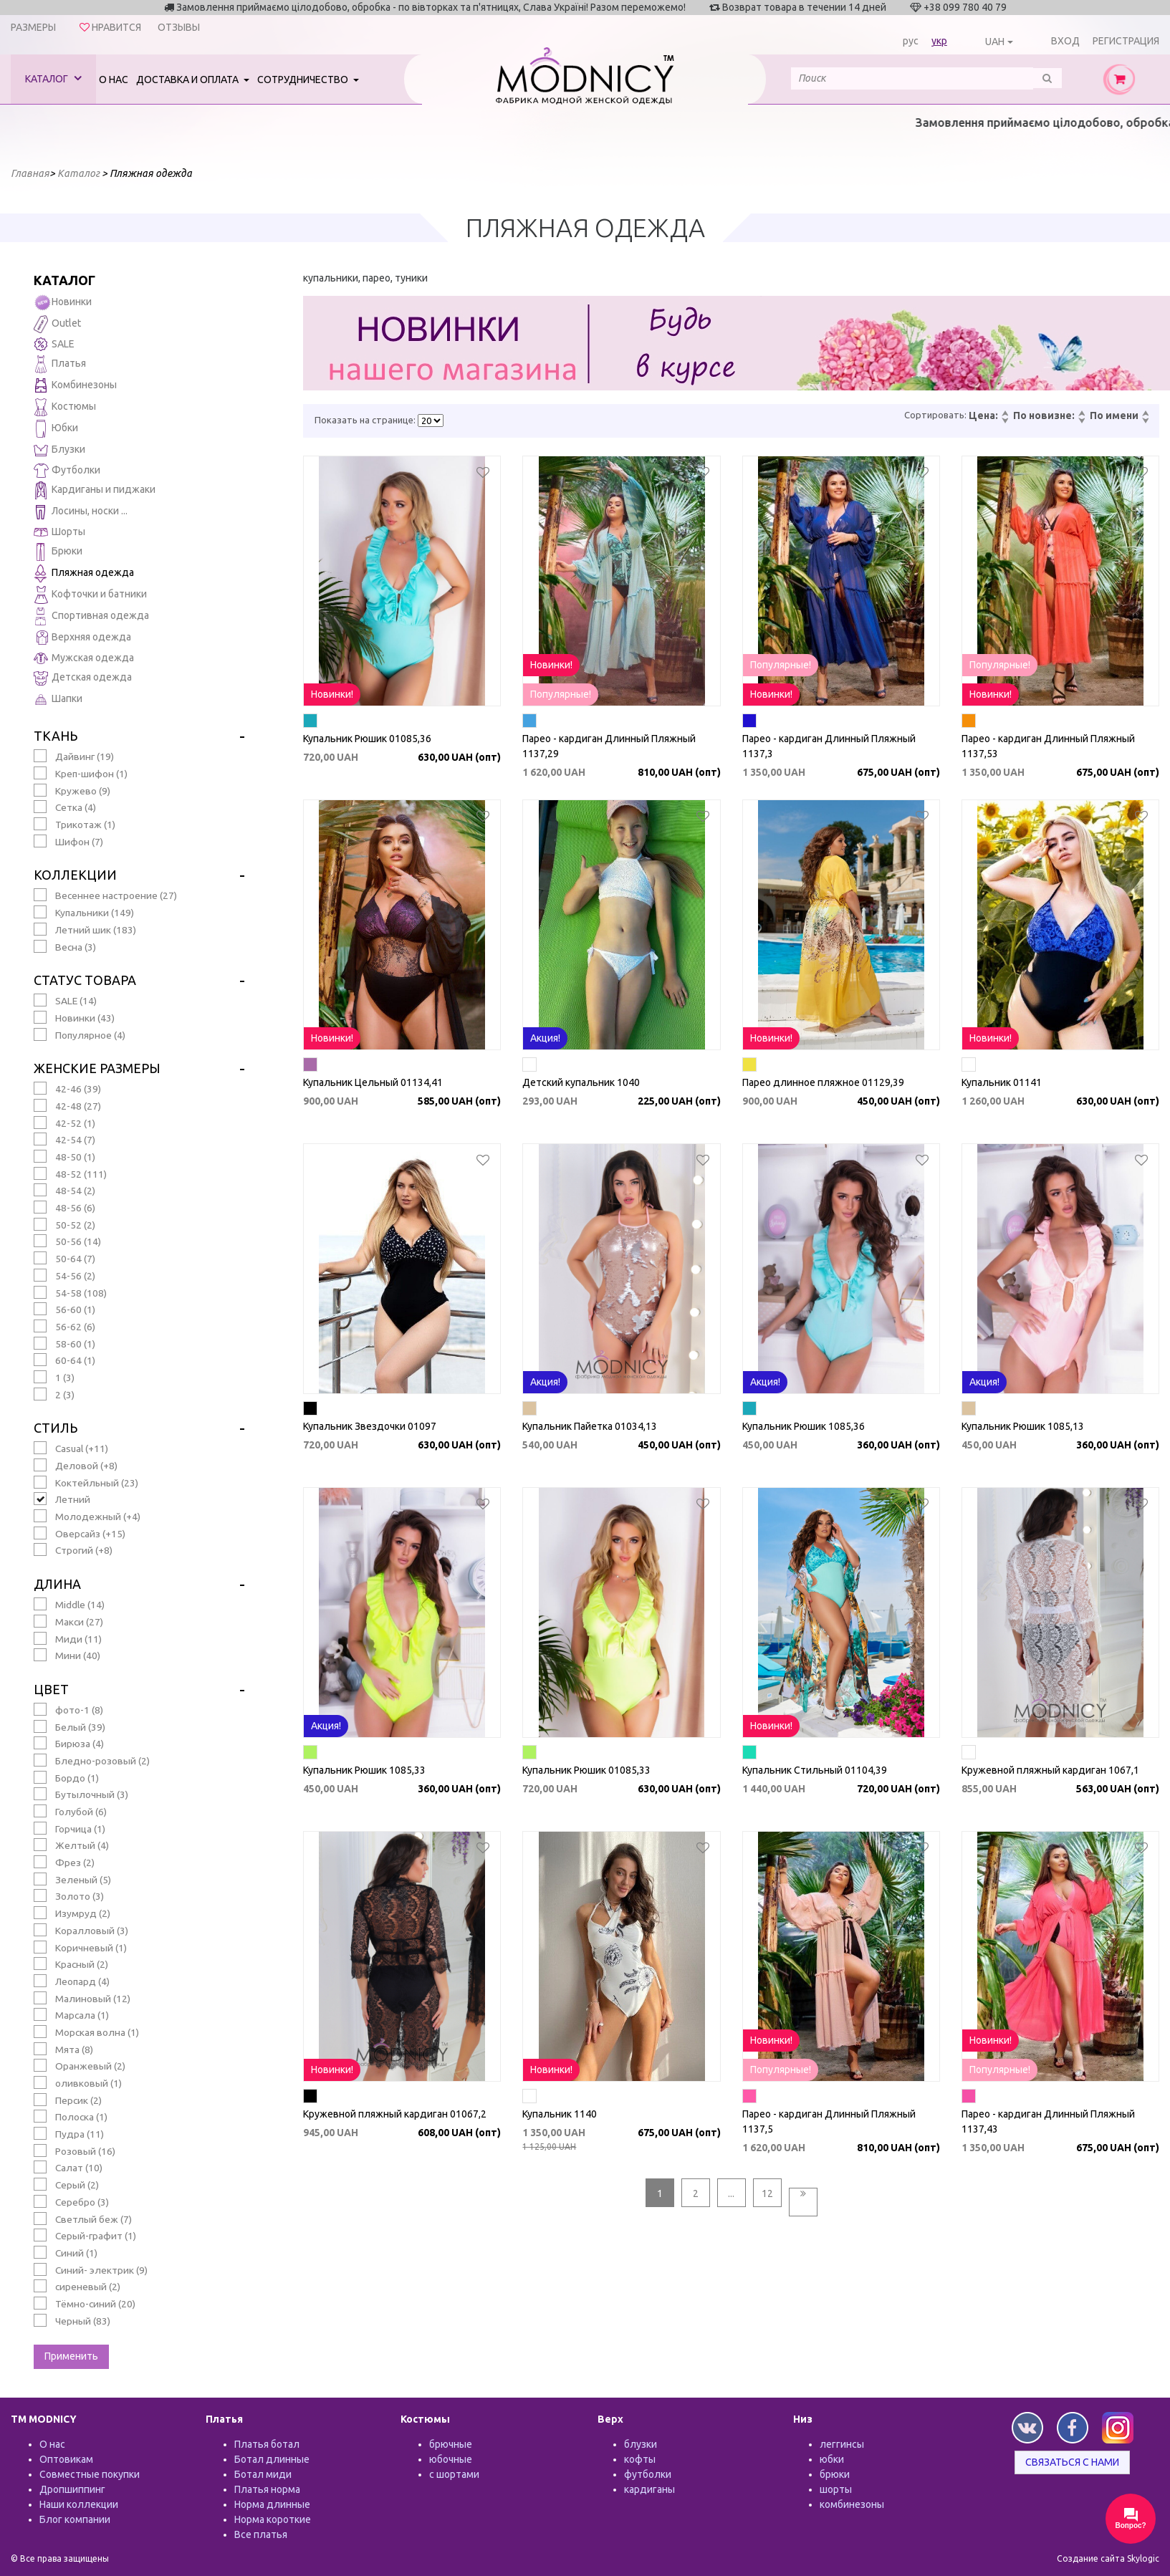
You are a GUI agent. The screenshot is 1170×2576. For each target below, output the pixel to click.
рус (911, 41)
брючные (450, 2444)
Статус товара (85, 980)
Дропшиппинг (72, 2489)
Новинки (63, 303)
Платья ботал (266, 2444)
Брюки (58, 552)
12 (767, 2193)
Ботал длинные (272, 2459)
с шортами (454, 2474)
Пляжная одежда (84, 573)
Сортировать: (935, 415)
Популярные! (560, 694)
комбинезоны (852, 2504)
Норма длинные (272, 2504)
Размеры (33, 27)
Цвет (51, 1689)
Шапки (58, 699)
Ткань (55, 736)
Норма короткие (272, 2519)
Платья (60, 364)
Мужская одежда (84, 658)
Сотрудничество (303, 79)
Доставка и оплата (188, 79)
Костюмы (65, 407)
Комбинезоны (75, 386)
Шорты (59, 531)
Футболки (67, 470)
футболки (647, 2474)
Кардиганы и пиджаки (94, 490)
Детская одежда (83, 678)
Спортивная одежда (91, 616)
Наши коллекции (78, 2504)
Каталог (53, 78)
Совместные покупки (89, 2474)
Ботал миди (263, 2474)
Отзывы (179, 27)
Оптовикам (66, 2459)
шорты (836, 2489)
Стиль (55, 1428)
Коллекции (75, 875)
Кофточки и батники (90, 595)
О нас (113, 79)
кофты (640, 2459)
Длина (57, 1584)
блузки (640, 2444)
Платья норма (267, 2489)
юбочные (450, 2459)
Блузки (59, 450)
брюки (835, 2474)
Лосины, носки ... (81, 512)
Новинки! (332, 694)
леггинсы (842, 2444)
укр (939, 41)
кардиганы (649, 2489)
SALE (54, 344)
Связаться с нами (1072, 2462)
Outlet (57, 324)
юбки (832, 2459)
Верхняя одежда (82, 638)
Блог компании (74, 2519)
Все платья (260, 2534)
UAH (994, 41)
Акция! (545, 1038)
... (731, 2193)
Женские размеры (97, 1068)
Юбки (56, 429)
